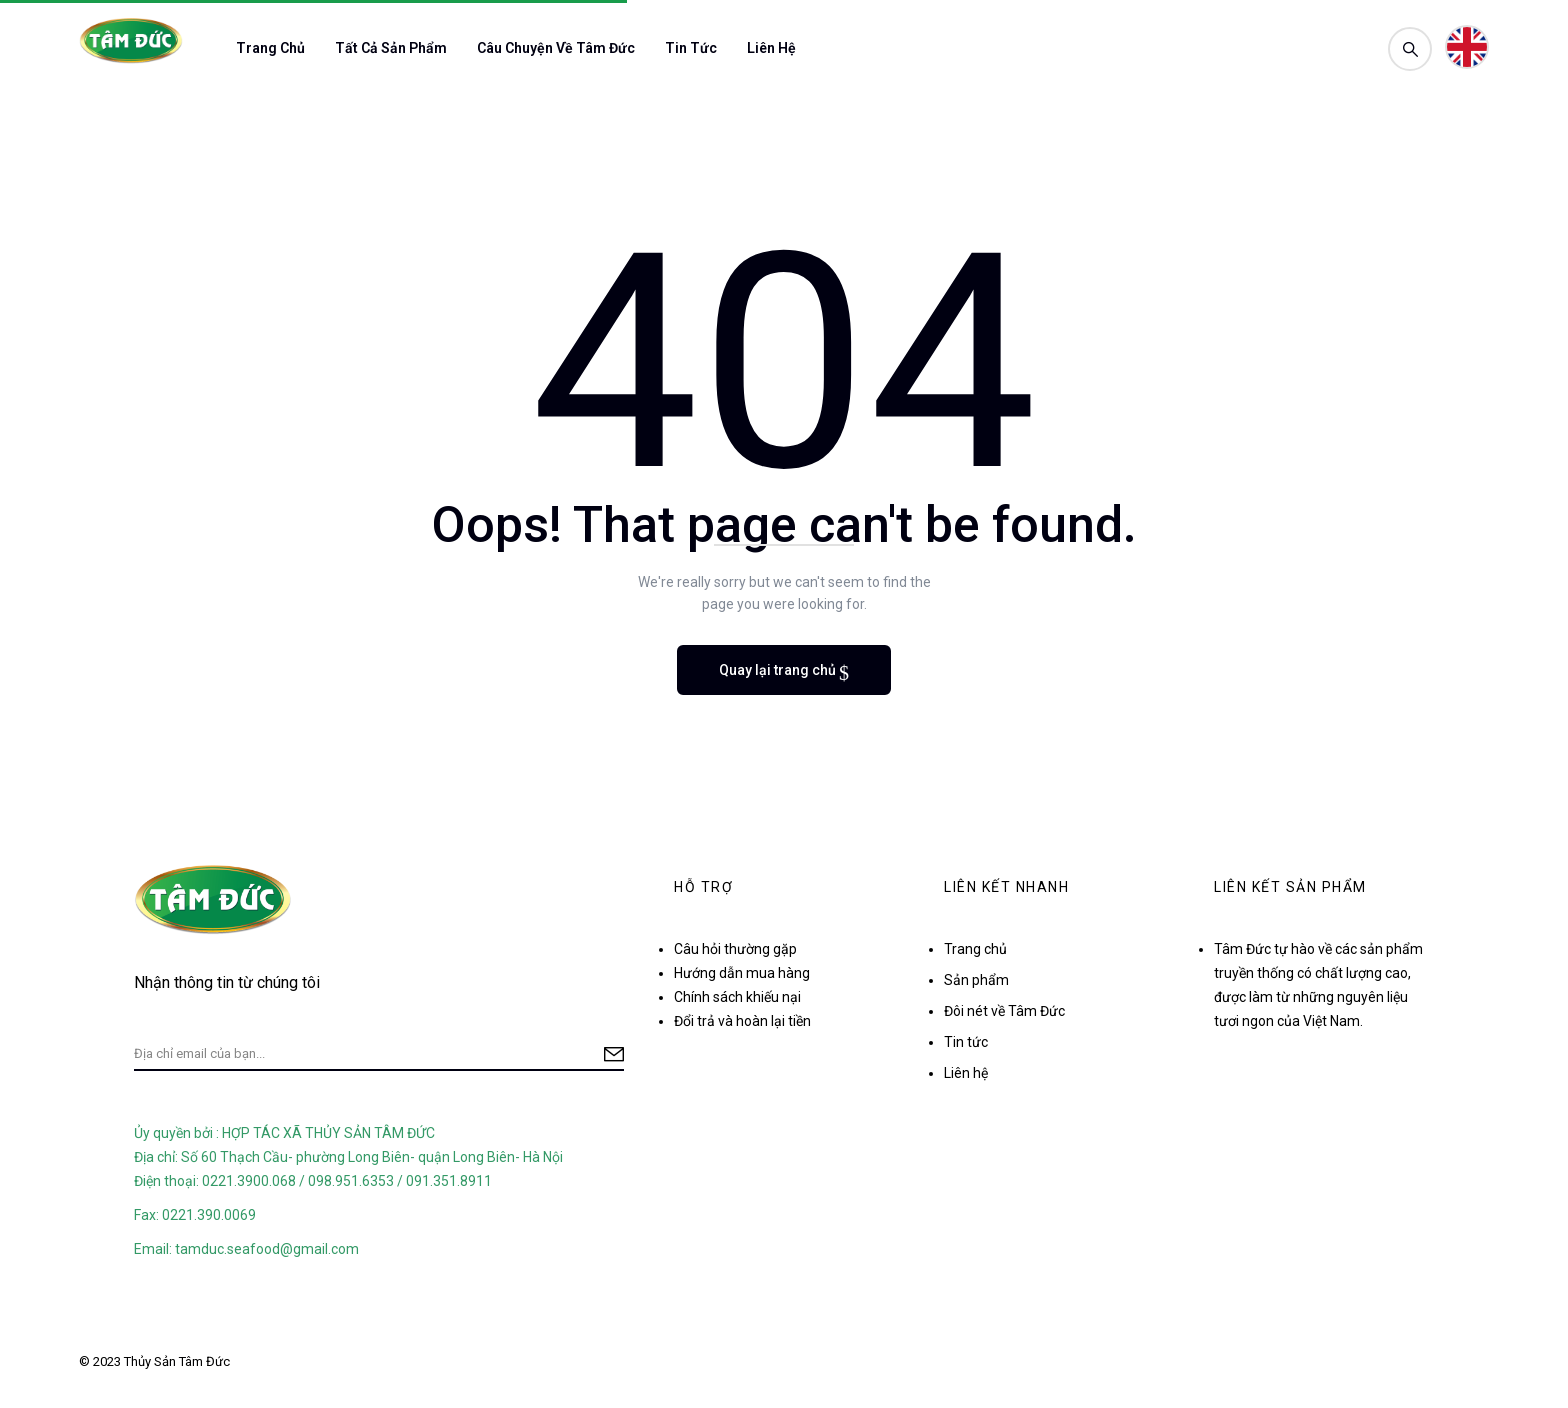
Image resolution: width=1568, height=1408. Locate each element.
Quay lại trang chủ (779, 670)
